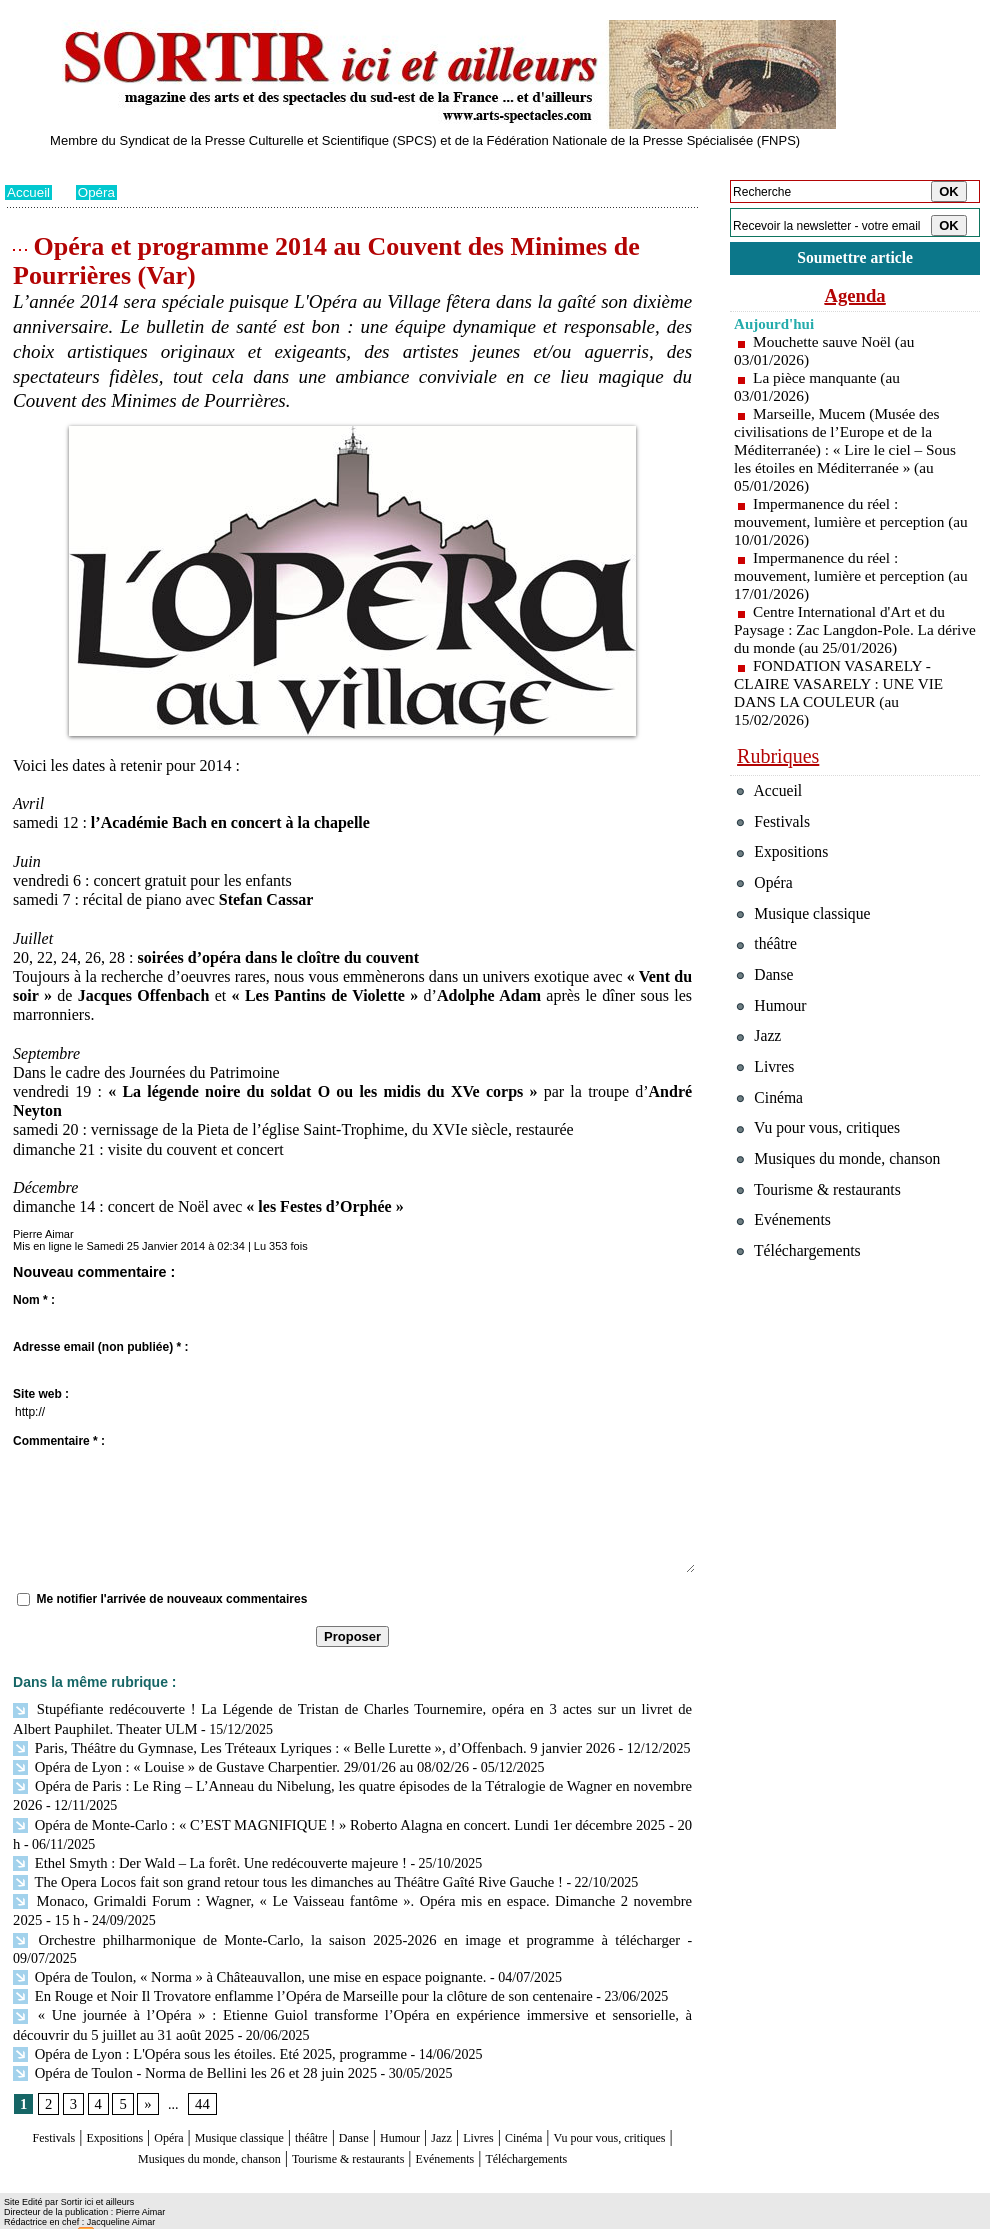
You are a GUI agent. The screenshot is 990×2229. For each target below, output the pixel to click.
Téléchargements (352, 2141)
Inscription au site (198, 2215)
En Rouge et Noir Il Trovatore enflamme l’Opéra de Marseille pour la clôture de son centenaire (290, 1964)
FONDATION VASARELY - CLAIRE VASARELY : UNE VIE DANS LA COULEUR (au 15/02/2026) (843, 695)
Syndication (118, 2215)
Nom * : (34, 1300)
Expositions (121, 2102)
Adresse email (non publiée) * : (100, 1347)
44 (200, 2069)
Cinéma (636, 2102)
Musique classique (279, 2102)
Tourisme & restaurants (474, 2121)
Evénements (599, 2121)
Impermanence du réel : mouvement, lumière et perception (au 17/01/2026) (843, 578)
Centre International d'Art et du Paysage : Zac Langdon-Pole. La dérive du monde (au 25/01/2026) (843, 632)
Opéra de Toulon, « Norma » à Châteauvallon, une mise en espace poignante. (241, 1946)
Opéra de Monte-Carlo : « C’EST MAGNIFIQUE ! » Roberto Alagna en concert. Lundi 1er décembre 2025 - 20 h (348, 1818)
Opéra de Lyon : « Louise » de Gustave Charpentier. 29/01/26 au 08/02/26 (231, 1763)
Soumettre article (855, 259)
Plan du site (32, 2215)
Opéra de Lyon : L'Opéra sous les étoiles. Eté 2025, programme (201, 2019)
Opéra (99, 192)
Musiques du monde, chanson (293, 2121)
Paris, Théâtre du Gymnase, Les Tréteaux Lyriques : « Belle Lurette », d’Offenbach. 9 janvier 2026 (301, 1745)
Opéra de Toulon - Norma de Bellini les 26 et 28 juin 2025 (187, 2037)
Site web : (41, 1394)
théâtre (372, 2102)
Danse (425, 2102)
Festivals (43, 2102)
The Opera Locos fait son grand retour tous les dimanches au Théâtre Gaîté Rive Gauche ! (276, 1873)
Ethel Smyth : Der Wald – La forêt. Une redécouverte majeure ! (201, 1854)
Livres (579, 2102)
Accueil (29, 192)
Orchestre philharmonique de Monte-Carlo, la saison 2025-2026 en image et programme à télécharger (309, 1927)
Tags (261, 2215)
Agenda (855, 298)
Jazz (534, 2102)
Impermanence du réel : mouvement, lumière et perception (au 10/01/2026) (843, 524)
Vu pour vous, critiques (825, 1169)
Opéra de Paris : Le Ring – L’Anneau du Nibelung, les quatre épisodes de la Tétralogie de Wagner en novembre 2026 (352, 1781)
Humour (482, 2102)
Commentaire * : (59, 1441)
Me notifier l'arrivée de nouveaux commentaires (171, 1599)
